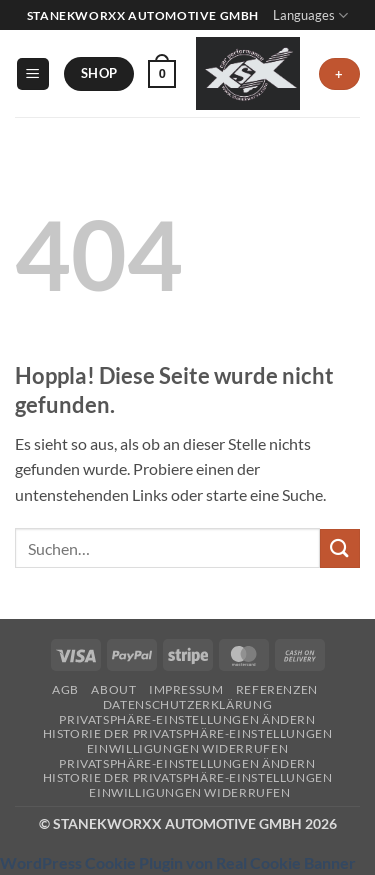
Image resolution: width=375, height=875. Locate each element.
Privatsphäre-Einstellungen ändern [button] (187, 719)
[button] (33, 74)
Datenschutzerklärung (187, 704)
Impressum (186, 689)
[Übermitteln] (340, 548)
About (113, 689)
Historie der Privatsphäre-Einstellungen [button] (188, 733)
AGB (65, 689)
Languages (310, 15)
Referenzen (277, 689)
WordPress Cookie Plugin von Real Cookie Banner (178, 862)
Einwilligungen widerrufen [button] (187, 748)
